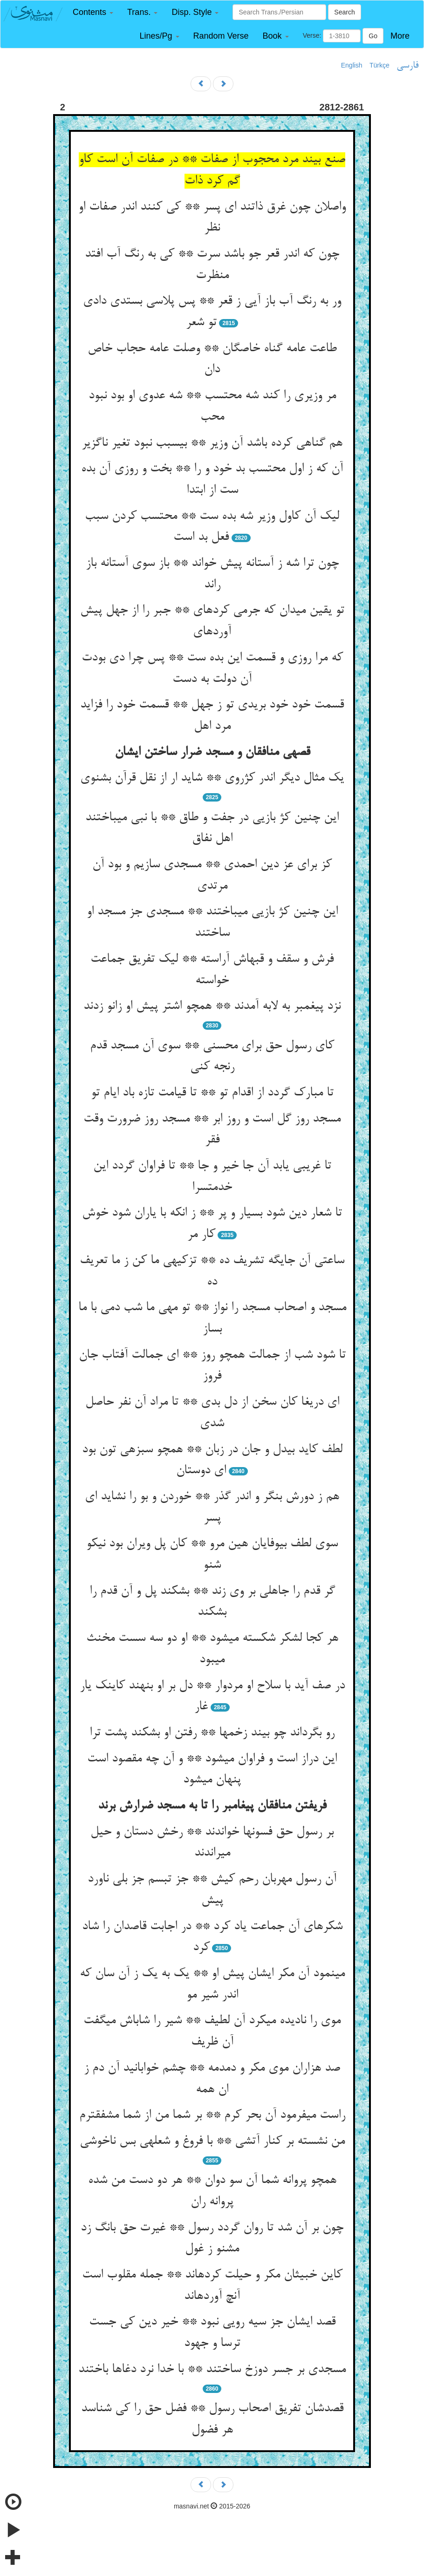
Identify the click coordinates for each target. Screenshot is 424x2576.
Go (373, 36)
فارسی (407, 65)
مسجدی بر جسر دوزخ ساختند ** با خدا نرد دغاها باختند (212, 2369)
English (351, 65)
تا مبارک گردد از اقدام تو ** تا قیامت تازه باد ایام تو (212, 1093)
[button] (93, 12)
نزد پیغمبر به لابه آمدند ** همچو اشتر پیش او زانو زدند (212, 1006)
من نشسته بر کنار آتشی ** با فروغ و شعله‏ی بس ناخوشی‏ (212, 2141)
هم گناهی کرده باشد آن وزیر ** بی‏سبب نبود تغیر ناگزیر (212, 443)
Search (344, 12)
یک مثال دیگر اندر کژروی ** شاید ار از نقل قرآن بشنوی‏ (212, 778)
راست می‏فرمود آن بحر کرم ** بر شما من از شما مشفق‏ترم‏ (212, 2115)
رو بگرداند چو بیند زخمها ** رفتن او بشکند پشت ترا (212, 1733)
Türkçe (379, 65)
